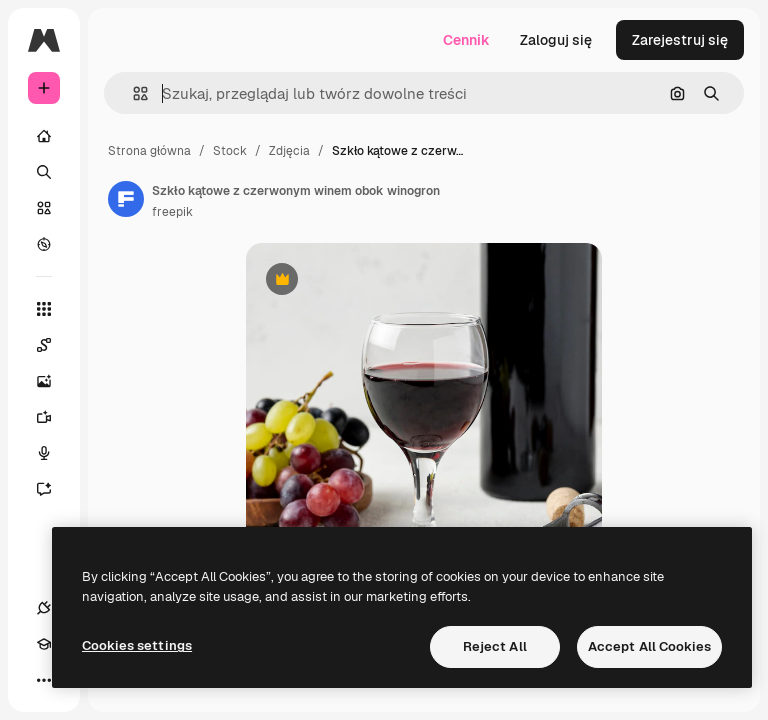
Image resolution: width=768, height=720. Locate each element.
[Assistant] (54, 489)
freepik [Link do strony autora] (172, 212)
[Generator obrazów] (54, 381)
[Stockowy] (44, 208)
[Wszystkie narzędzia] (44, 309)
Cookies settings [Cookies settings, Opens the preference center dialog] (137, 645)
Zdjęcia (289, 151)
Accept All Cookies (649, 646)
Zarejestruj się (680, 40)
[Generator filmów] (54, 417)
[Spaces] (54, 345)
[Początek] (44, 136)
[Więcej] (44, 680)
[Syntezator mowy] (54, 453)
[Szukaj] (44, 172)
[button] (132, 93)
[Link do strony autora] (126, 199)
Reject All (495, 646)
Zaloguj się (556, 40)
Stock (230, 151)
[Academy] (44, 644)
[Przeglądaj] (44, 244)
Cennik (466, 40)
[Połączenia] (44, 608)
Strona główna (149, 151)
